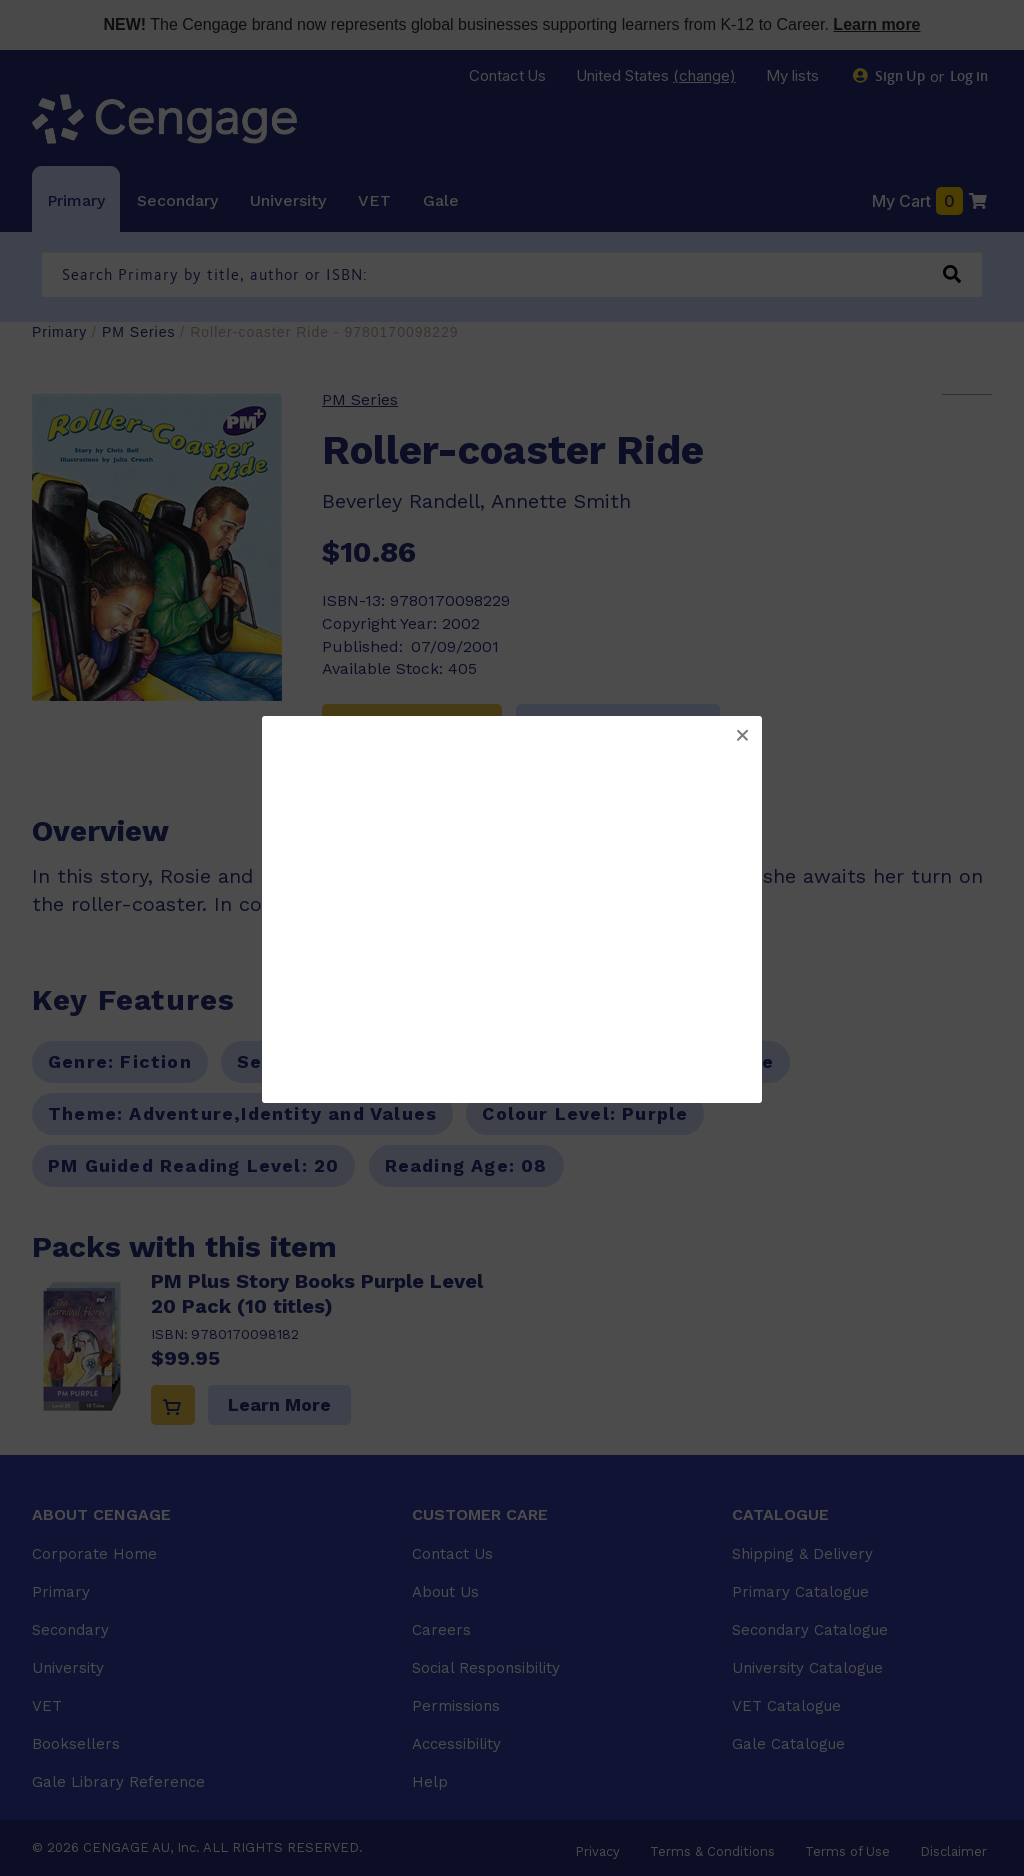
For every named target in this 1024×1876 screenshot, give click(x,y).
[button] (742, 736)
